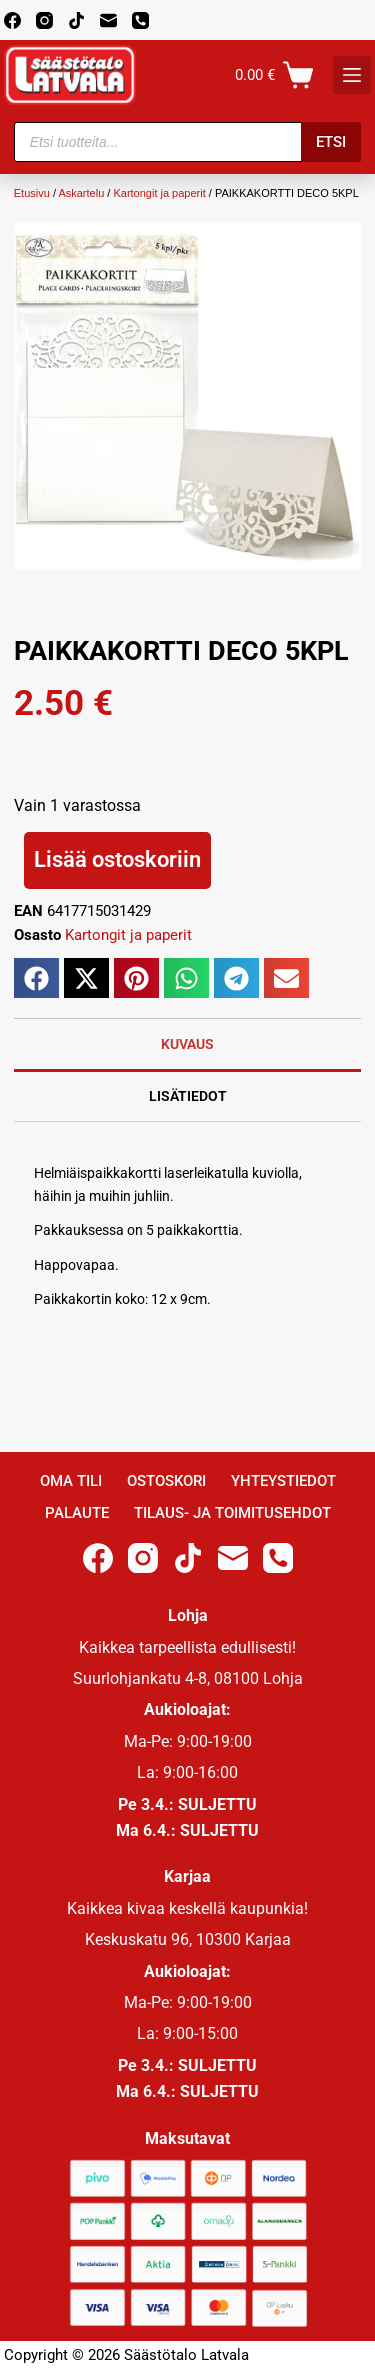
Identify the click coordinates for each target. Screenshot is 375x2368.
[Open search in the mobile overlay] (188, 142)
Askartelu (81, 193)
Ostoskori (166, 1481)
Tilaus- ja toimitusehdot (232, 1513)
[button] (36, 978)
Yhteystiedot (283, 1481)
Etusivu (32, 193)
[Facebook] (12, 20)
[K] (352, 75)
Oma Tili (71, 1481)
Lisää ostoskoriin (117, 859)
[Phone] (140, 20)
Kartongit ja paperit (159, 193)
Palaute (77, 1513)
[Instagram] (44, 20)
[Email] (108, 20)
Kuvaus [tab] (187, 1044)
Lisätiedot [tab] (188, 1096)
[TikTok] (76, 20)
